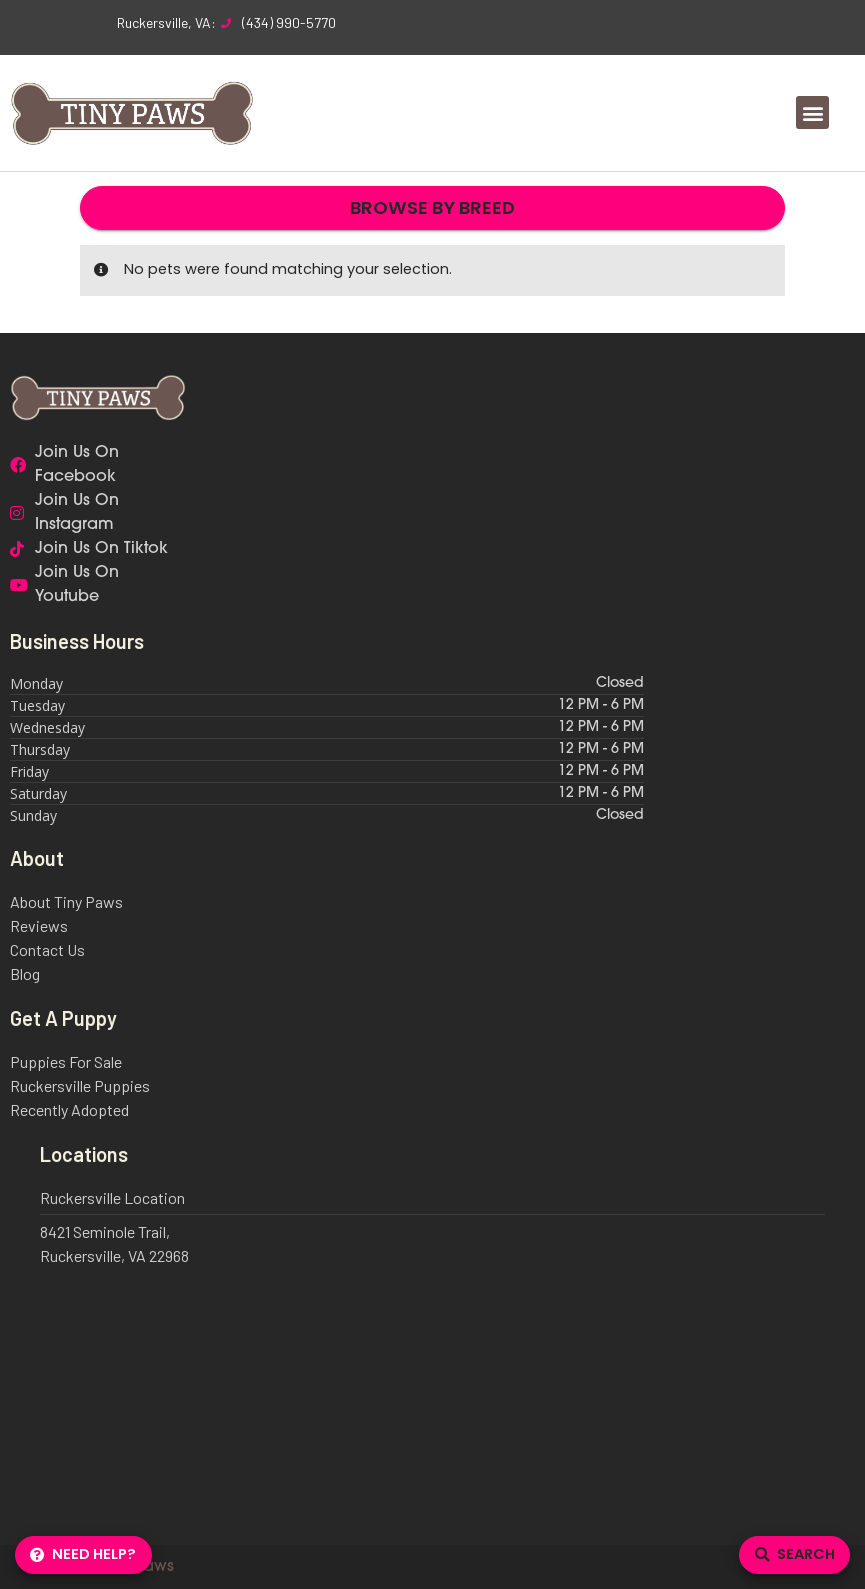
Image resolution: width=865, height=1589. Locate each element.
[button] (812, 112)
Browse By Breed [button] (432, 207)
